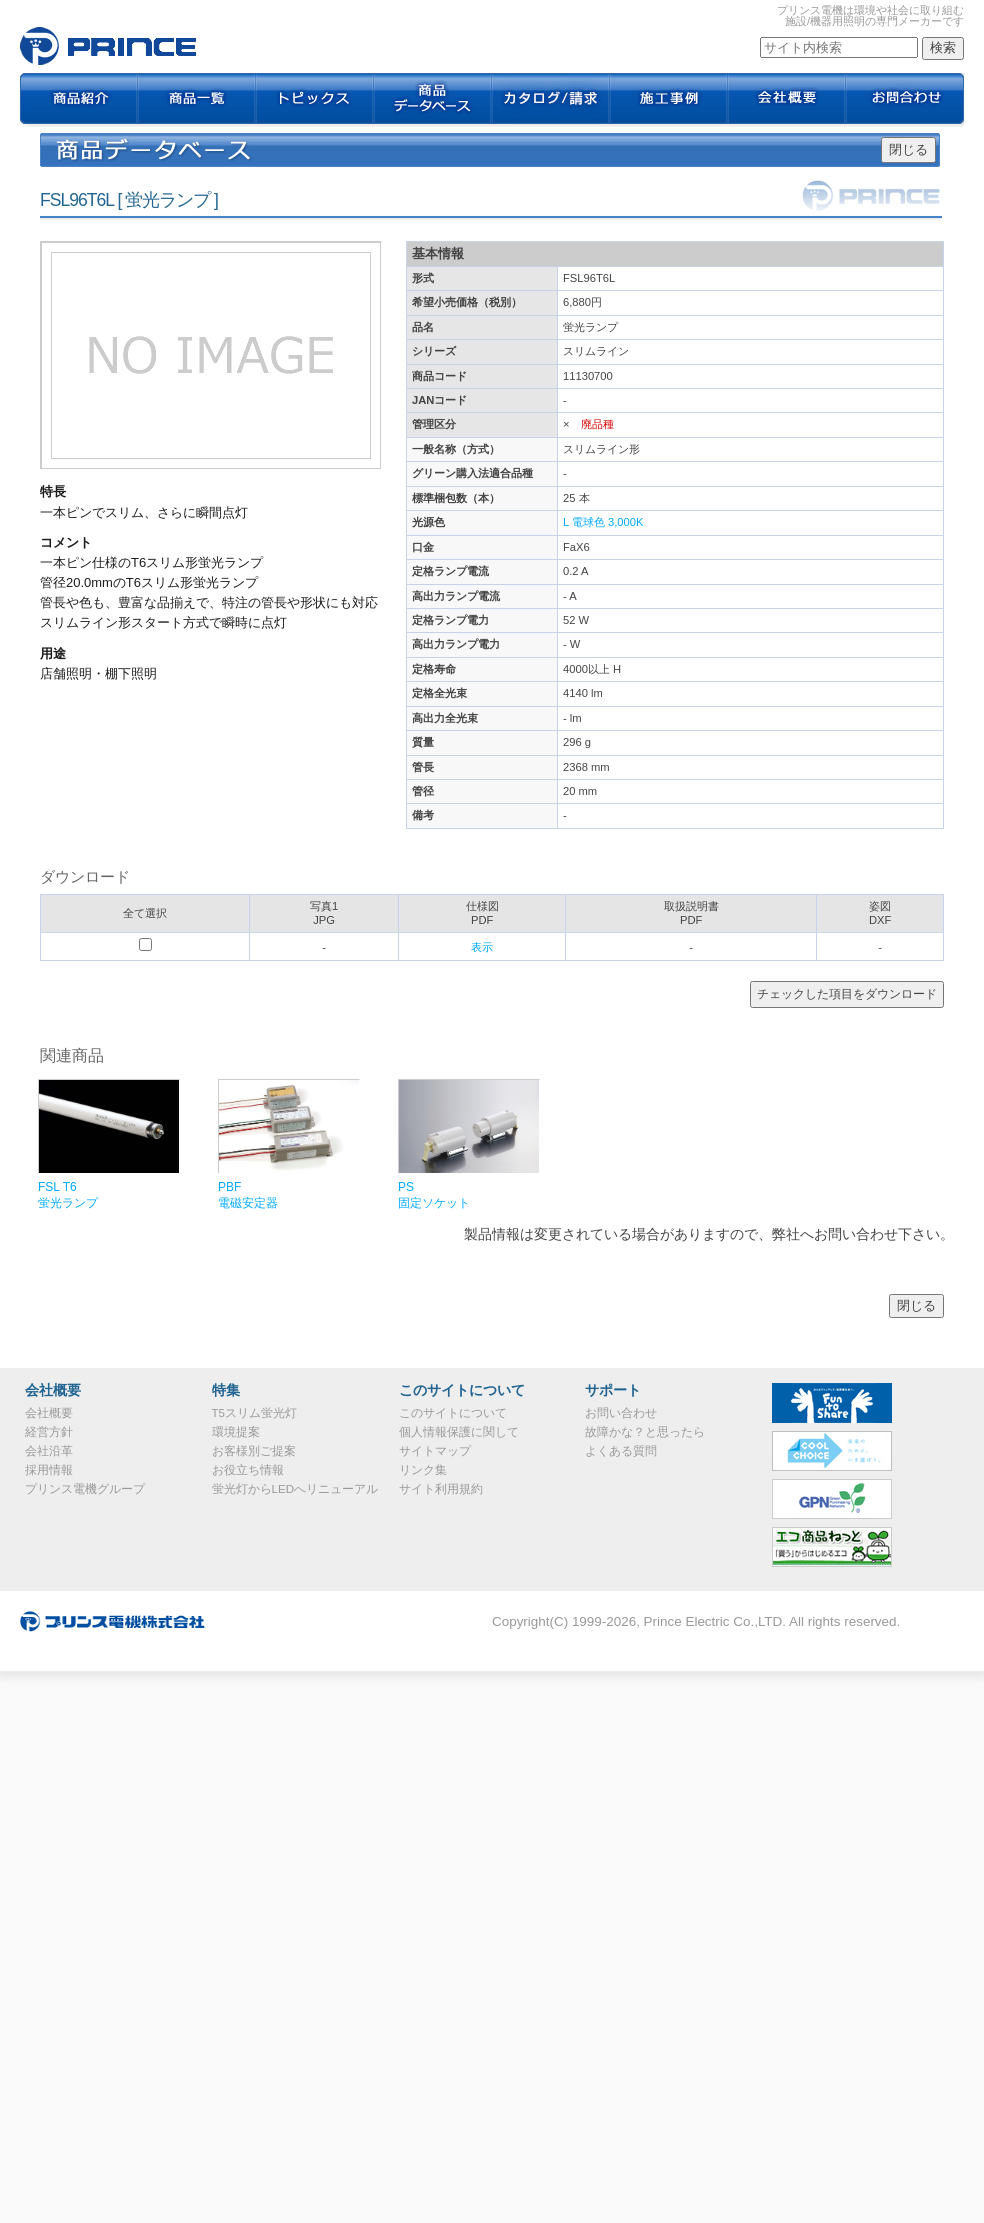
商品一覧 (197, 100)
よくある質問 (621, 1451)
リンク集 (423, 1470)
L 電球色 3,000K (603, 522)
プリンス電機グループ (85, 1489)
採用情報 (49, 1470)
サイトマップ (435, 1451)
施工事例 (669, 100)
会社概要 (787, 100)
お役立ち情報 (248, 1470)
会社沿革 (49, 1451)
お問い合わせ (621, 1413)
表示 (482, 947)
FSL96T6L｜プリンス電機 (108, 46)
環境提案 (236, 1432)
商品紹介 (79, 100)
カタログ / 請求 (551, 100)
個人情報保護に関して (459, 1432)
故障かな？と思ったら (645, 1432)
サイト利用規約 (441, 1489)
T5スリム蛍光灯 (254, 1413)
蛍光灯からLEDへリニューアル (295, 1489)
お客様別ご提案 (254, 1451)
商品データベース (433, 100)
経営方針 (49, 1432)
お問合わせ (905, 100)
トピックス (315, 100)
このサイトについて (453, 1413)
